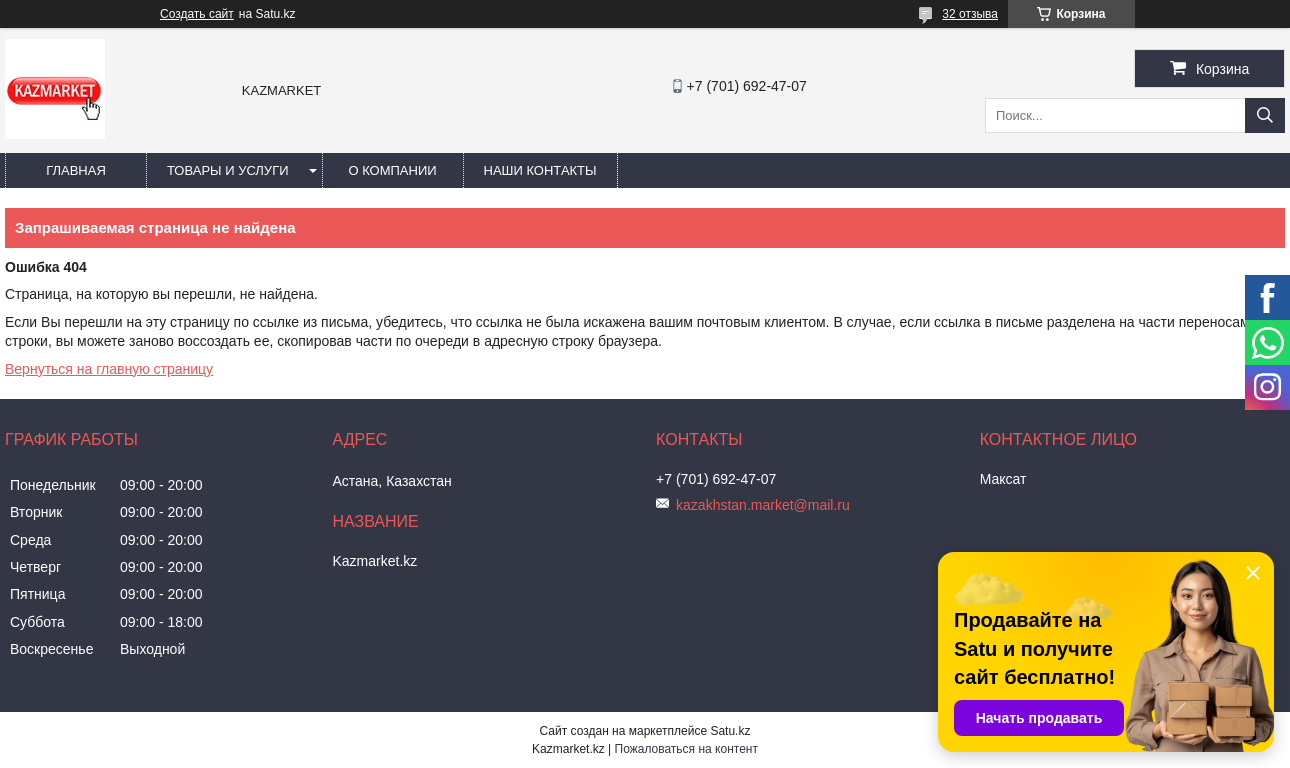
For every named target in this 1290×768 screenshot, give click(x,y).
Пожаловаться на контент (686, 749)
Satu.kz (730, 731)
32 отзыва (970, 14)
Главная (76, 170)
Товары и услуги (228, 170)
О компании (392, 170)
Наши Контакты (540, 170)
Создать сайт (197, 14)
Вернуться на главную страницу (109, 369)
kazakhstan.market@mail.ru (763, 505)
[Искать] (1265, 115)
